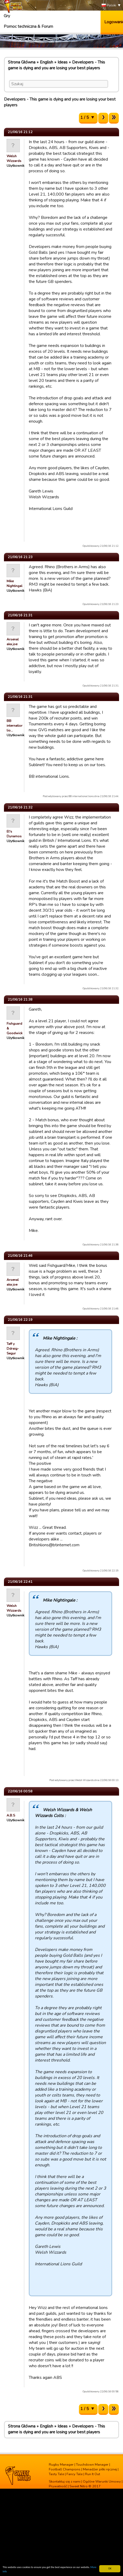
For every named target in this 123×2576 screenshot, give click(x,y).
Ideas (63, 62)
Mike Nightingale (15, 583)
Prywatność (58, 2486)
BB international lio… (16, 725)
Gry (7, 16)
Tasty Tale (56, 2474)
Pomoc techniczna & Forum (28, 26)
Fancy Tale (75, 2474)
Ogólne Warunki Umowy (102, 2481)
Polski (109, 5)
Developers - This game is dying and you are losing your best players (56, 65)
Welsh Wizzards (14, 158)
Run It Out (92, 2474)
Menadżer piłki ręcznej (100, 2469)
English (46, 62)
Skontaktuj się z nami (65, 2481)
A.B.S (11, 1815)
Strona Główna (21, 62)
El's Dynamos (14, 834)
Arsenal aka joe (13, 642)
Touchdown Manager (92, 2464)
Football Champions (65, 2469)
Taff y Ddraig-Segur (13, 1348)
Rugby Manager (61, 2464)
